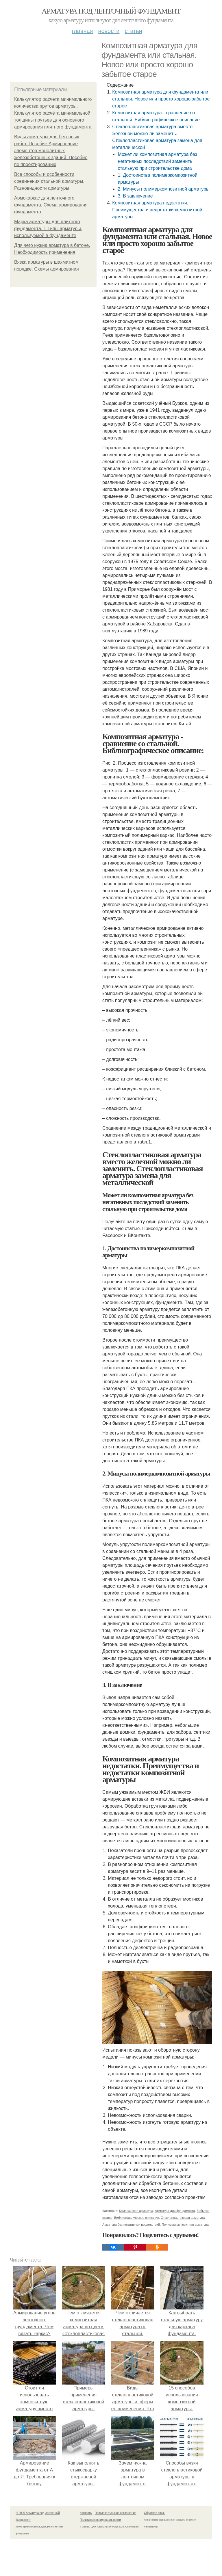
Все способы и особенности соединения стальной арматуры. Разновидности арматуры (49, 181)
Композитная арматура (136, 2210)
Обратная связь (154, 2512)
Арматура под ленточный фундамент (111, 11)
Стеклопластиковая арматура (183, 2217)
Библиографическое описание (136, 2217)
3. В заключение (135, 195)
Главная (82, 31)
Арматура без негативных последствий (131, 2224)
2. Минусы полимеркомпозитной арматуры (163, 189)
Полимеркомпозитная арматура (185, 2224)
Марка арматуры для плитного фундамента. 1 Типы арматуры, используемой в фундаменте (48, 228)
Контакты (86, 2512)
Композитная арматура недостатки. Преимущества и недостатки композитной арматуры (157, 209)
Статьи (133, 31)
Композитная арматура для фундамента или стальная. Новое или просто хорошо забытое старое (161, 99)
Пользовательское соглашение (115, 2512)
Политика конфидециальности (100, 2519)
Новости (108, 31)
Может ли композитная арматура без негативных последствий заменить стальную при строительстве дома (157, 161)
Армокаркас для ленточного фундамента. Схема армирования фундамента (51, 204)
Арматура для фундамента (175, 2210)
